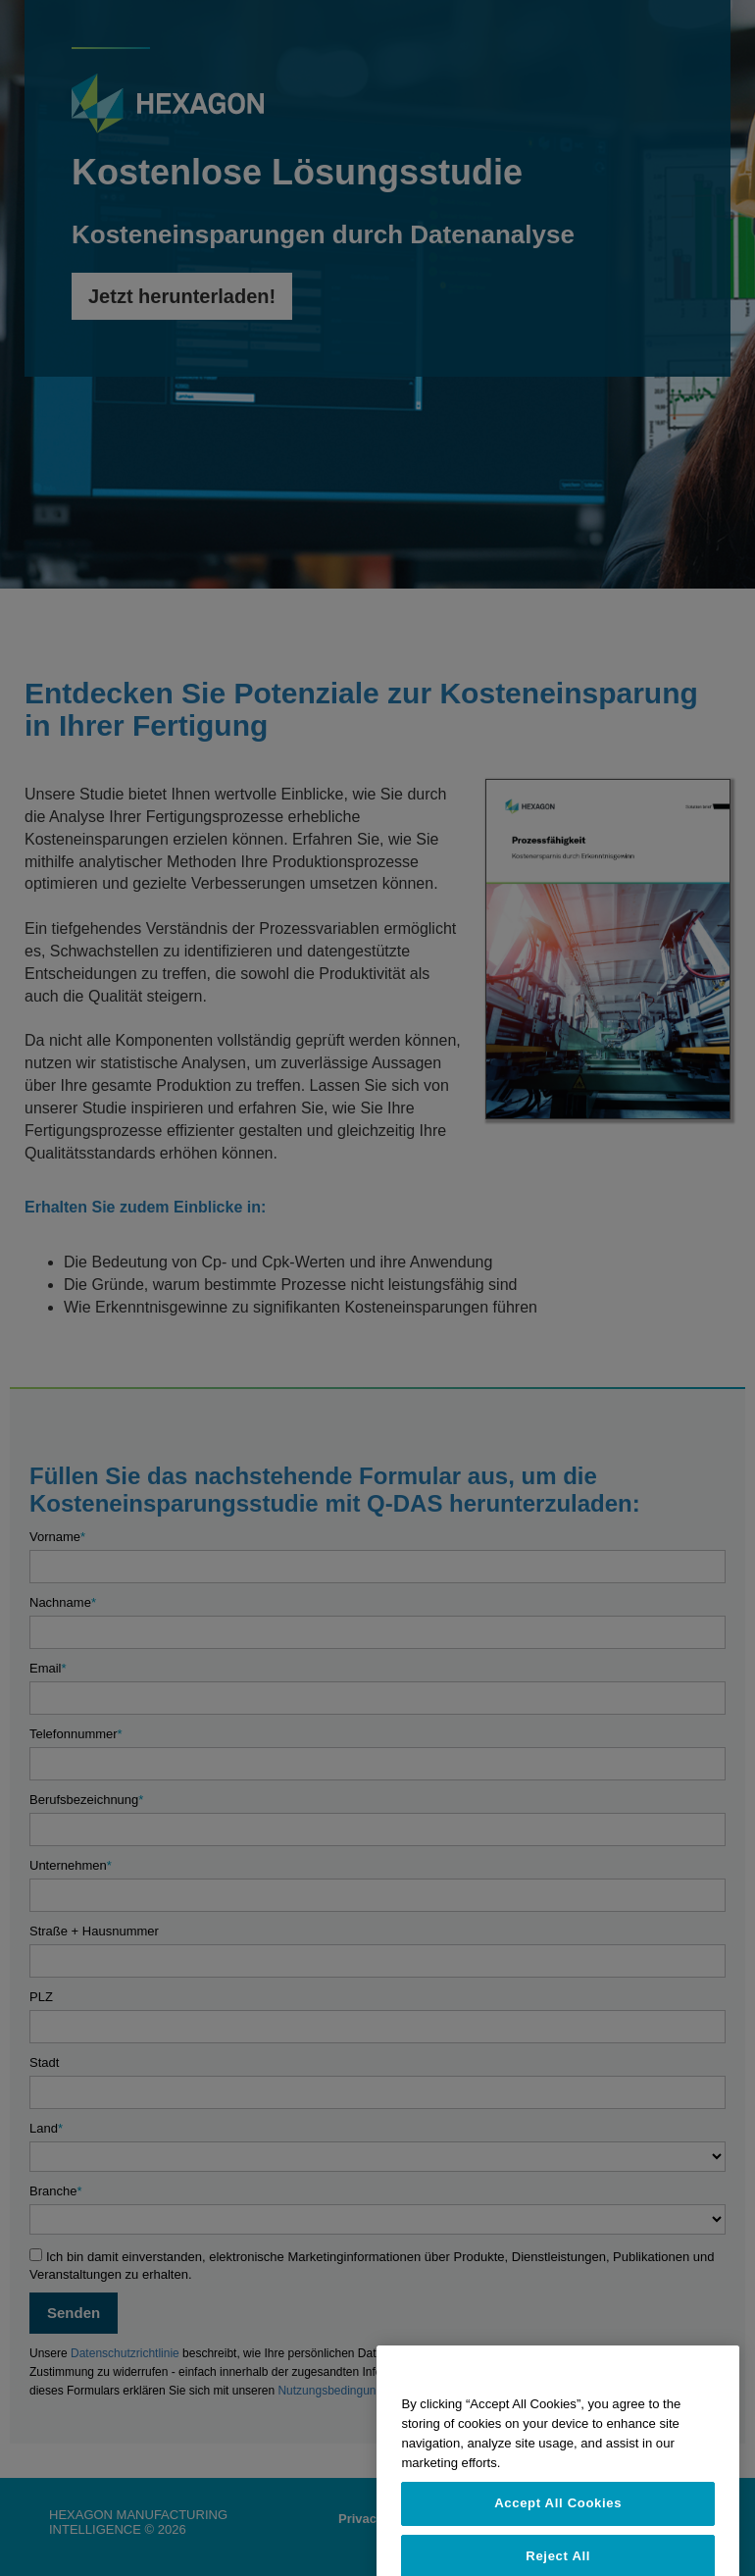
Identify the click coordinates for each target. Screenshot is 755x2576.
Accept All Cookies (558, 2545)
